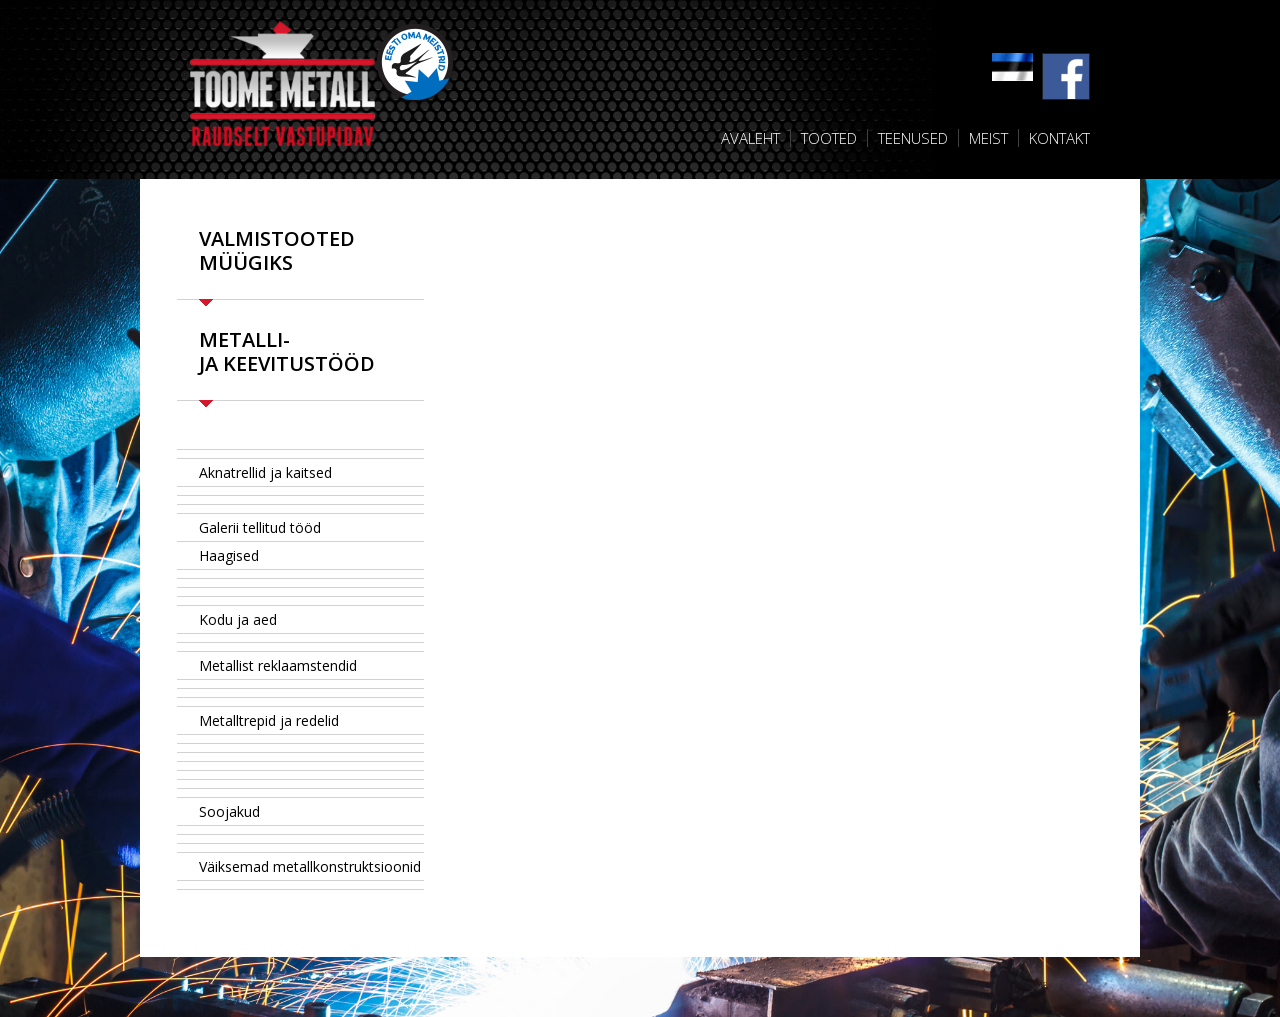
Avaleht (750, 138)
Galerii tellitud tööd (260, 527)
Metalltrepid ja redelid (269, 720)
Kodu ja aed (238, 619)
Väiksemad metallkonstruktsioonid (310, 866)
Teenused (913, 138)
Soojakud (229, 811)
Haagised (229, 555)
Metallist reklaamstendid (278, 665)
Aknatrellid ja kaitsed (265, 472)
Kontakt (1059, 138)
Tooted (829, 138)
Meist (988, 138)
